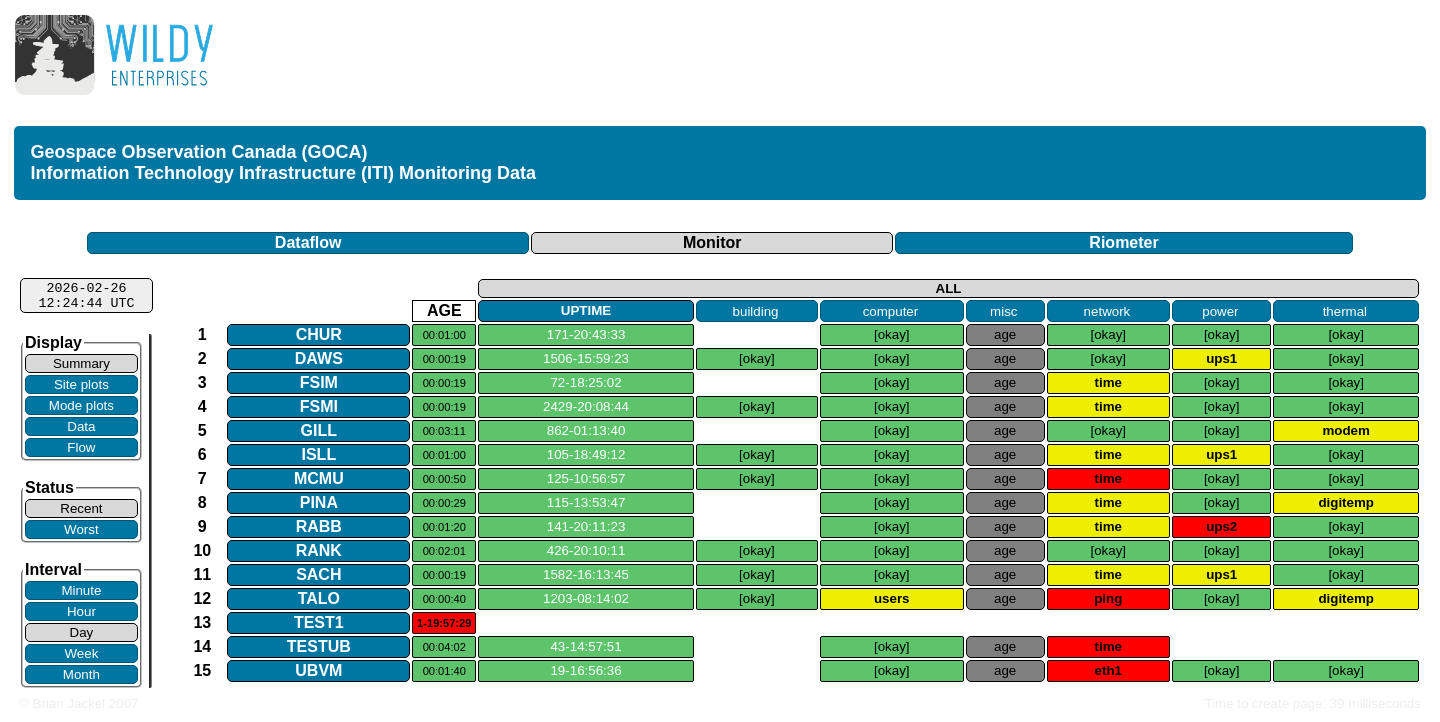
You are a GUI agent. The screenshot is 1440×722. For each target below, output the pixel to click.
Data (81, 426)
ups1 (1221, 358)
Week (81, 653)
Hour (81, 611)
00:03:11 (444, 431)
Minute (81, 590)
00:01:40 (444, 671)
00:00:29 (444, 503)
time (1108, 382)
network (1107, 310)
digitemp (1346, 502)
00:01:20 (444, 527)
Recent (81, 508)
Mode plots (81, 405)
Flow (81, 447)
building (756, 310)
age (1005, 334)
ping (1108, 598)
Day (82, 632)
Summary (81, 363)
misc (1003, 310)
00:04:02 (444, 647)
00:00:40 (444, 599)
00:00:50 (444, 479)
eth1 (1108, 670)
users (892, 598)
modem (1345, 430)
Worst (81, 529)
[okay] (892, 334)
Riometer (1123, 242)
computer (891, 310)
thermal (1345, 310)
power (1220, 310)
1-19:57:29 (444, 623)
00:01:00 (444, 335)
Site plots (81, 384)
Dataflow (308, 242)
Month (81, 674)
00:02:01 (444, 551)
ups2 (1221, 526)
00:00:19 (444, 359)
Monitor (712, 242)
